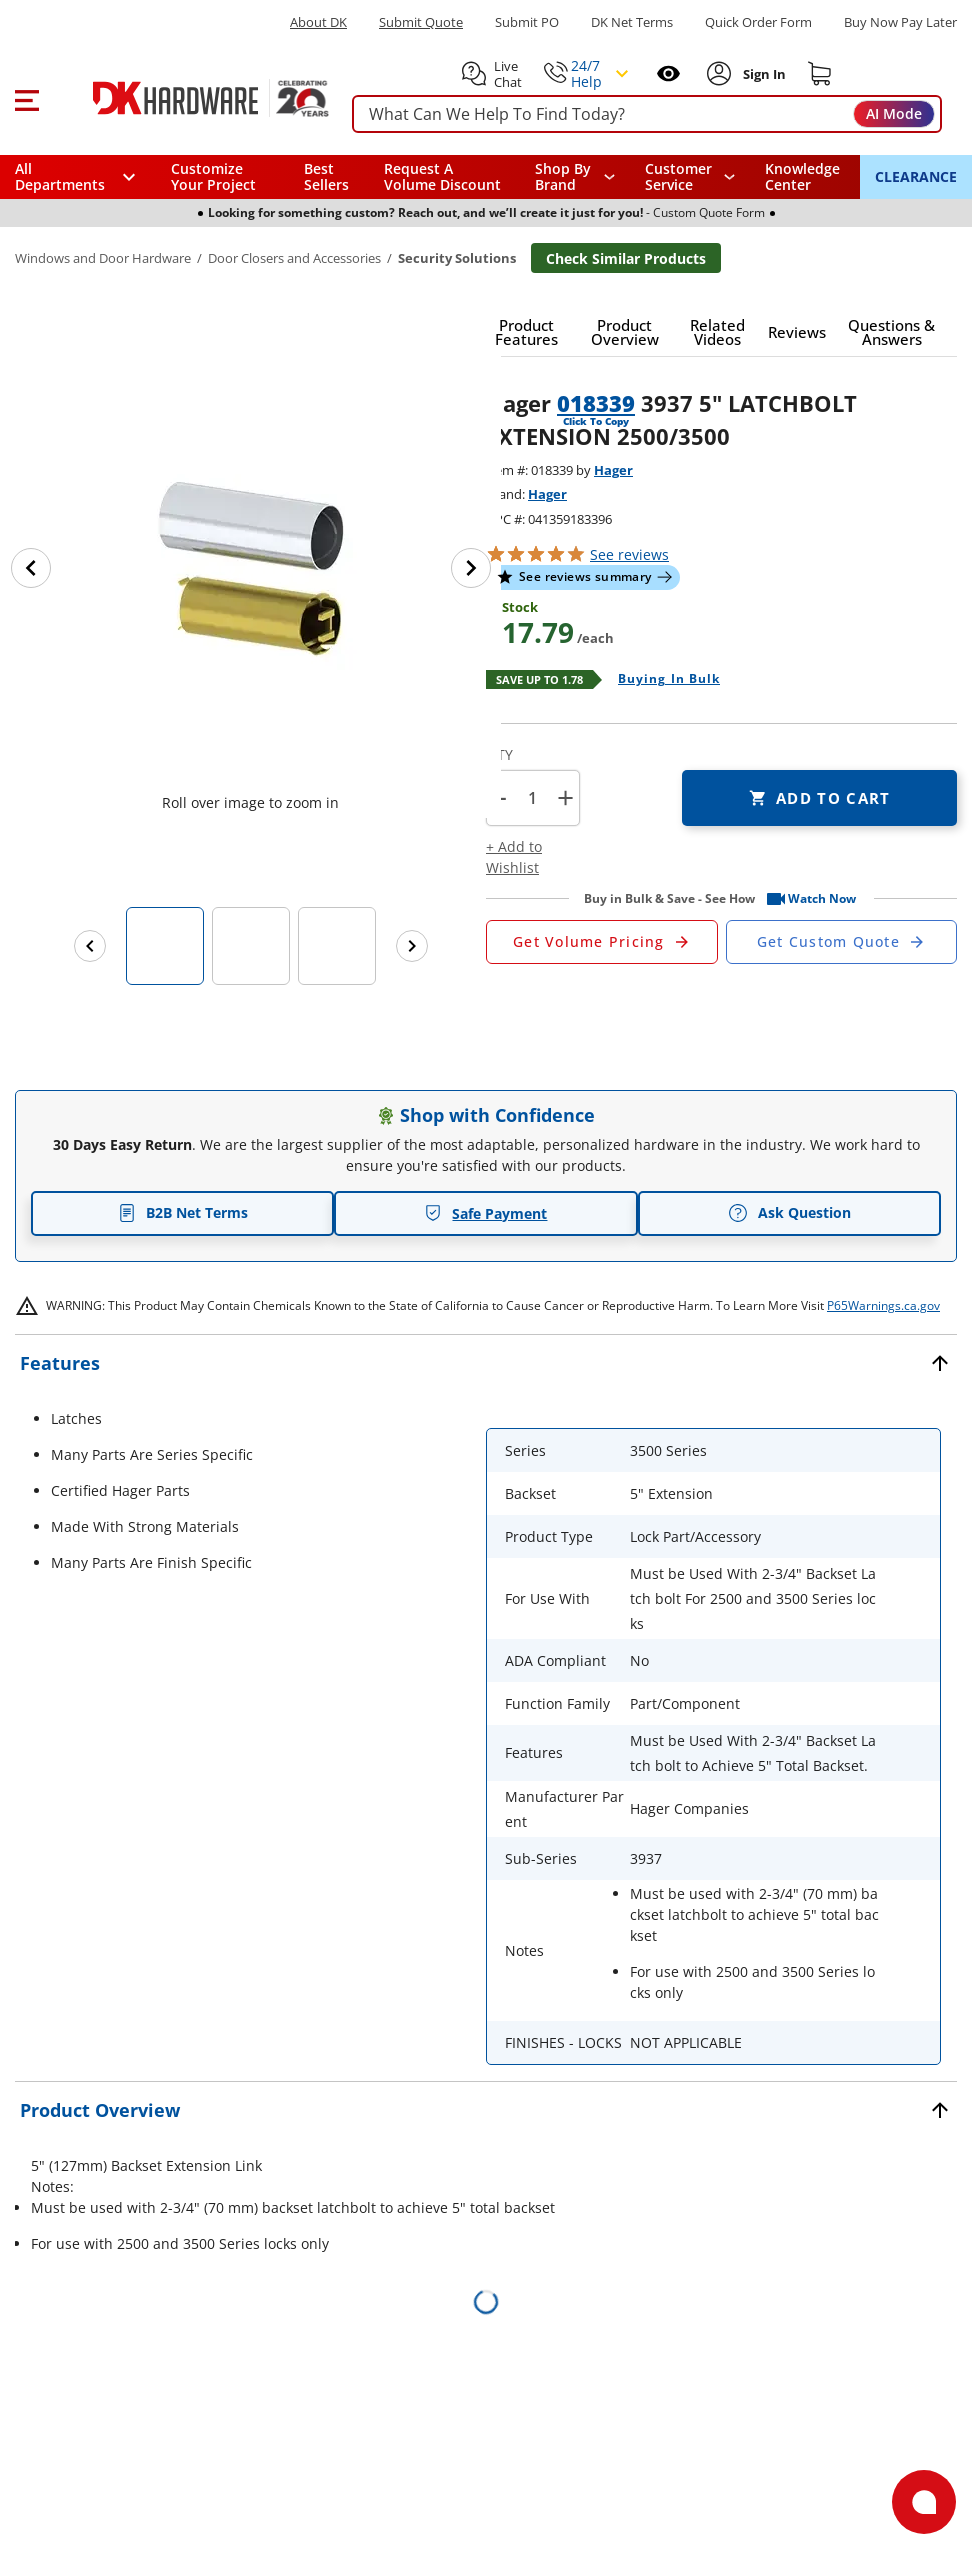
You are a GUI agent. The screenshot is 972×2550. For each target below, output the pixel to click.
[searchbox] (647, 114)
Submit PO (527, 22)
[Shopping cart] (820, 74)
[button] (26, 98)
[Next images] (412, 946)
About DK (318, 22)
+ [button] (565, 797)
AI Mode (894, 113)
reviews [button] (629, 554)
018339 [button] (596, 403)
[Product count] (532, 798)
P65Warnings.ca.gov (883, 1305)
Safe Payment (485, 1213)
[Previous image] (31, 568)
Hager (613, 470)
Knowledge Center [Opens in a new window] (802, 176)
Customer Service (678, 177)
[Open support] (924, 2502)
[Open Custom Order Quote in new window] (842, 942)
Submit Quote (421, 22)
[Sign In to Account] (762, 74)
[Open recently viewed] (668, 73)
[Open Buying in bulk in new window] (661, 680)
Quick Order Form (758, 22)
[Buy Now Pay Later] (900, 22)
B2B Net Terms (183, 1212)
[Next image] (471, 568)
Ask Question (789, 1213)
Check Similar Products (626, 258)
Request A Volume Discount (442, 176)
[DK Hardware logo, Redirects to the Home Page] (188, 98)
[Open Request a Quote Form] (602, 942)
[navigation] (690, 177)
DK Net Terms (632, 22)
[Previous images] (90, 946)
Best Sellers (326, 176)
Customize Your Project (213, 176)
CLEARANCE (916, 176)
